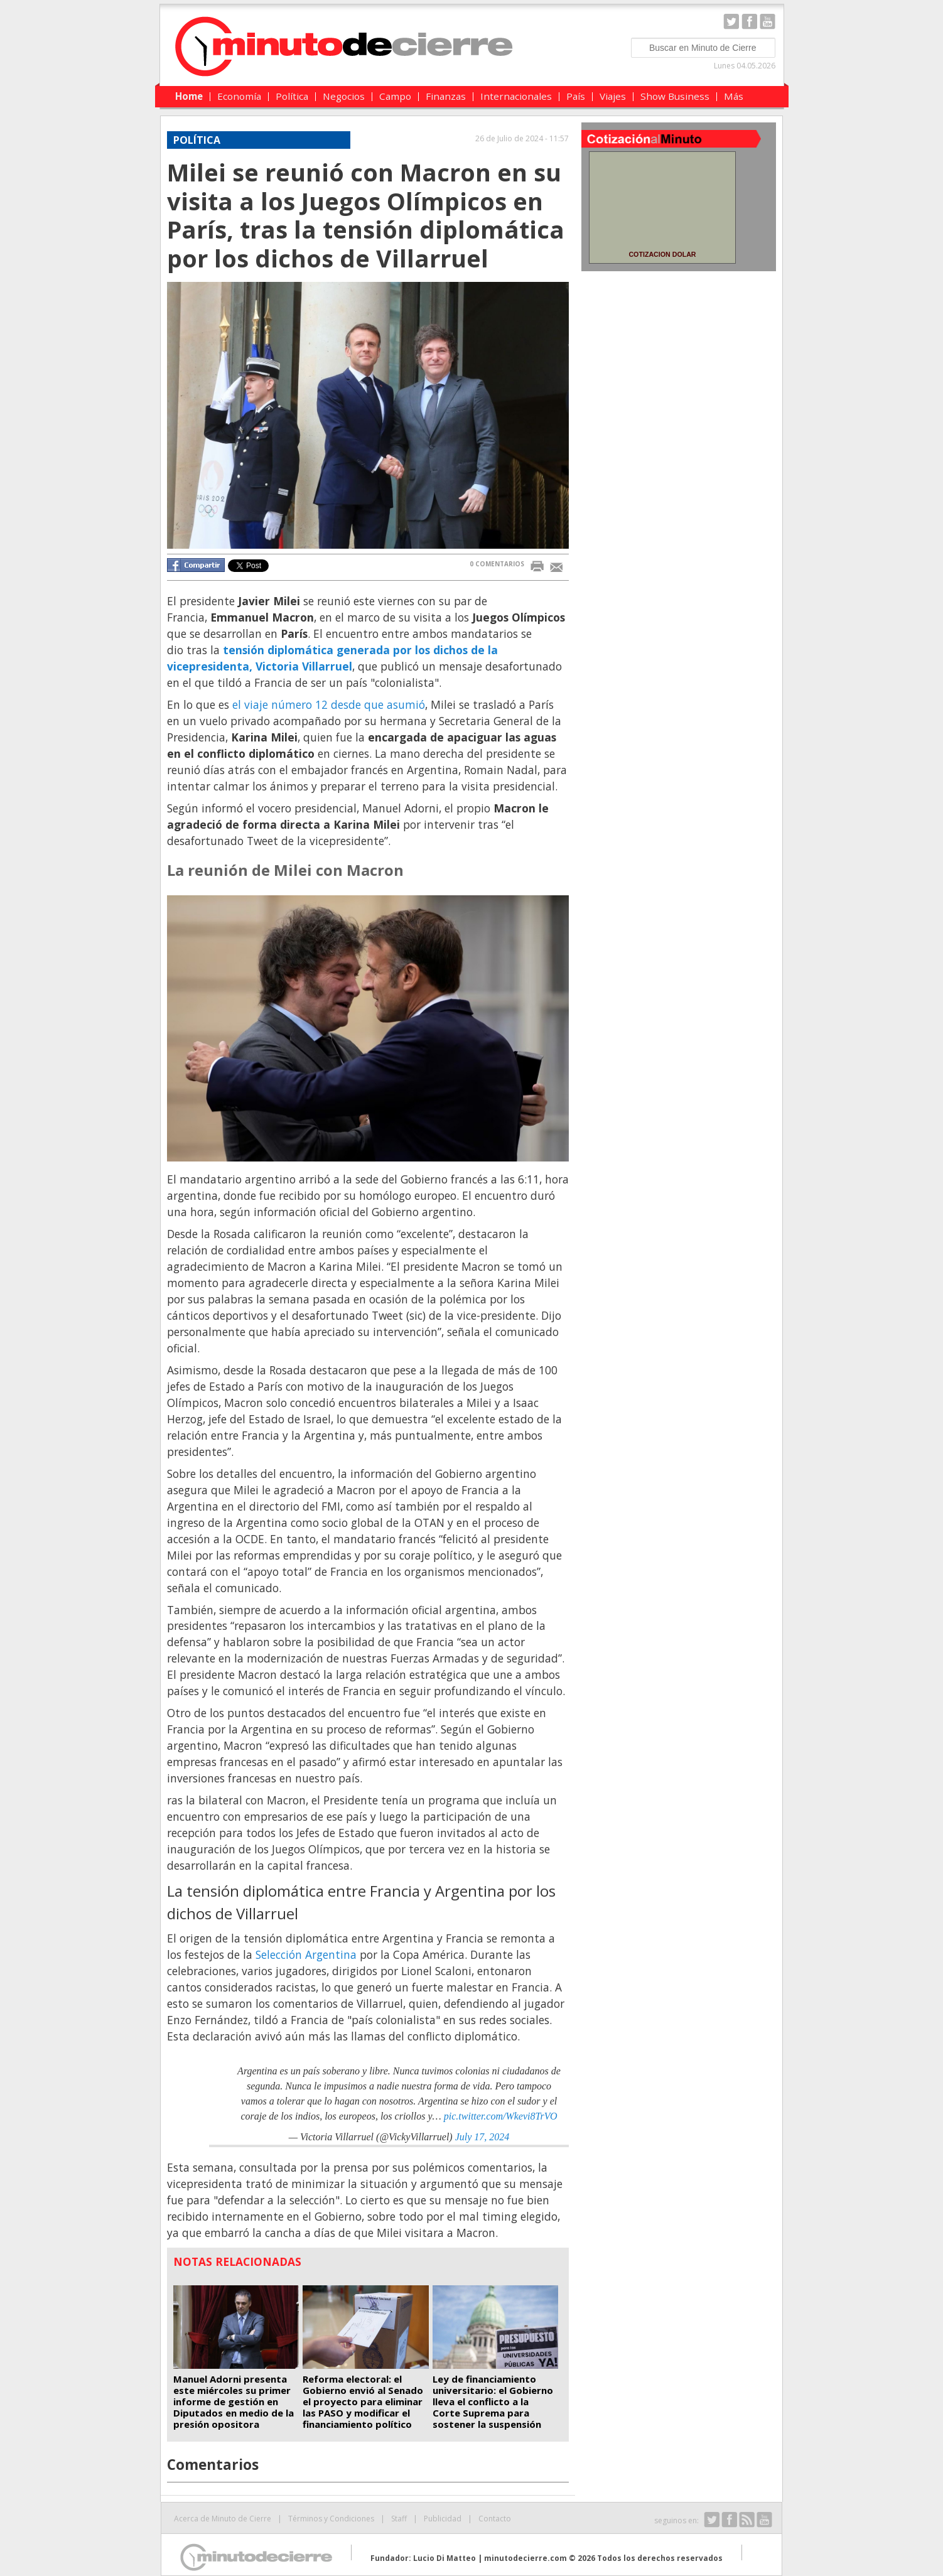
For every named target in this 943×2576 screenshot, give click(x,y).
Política (292, 96)
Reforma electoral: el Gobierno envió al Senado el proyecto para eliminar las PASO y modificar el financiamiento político (363, 2401)
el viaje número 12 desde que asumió (328, 704)
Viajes (613, 96)
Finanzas (446, 96)
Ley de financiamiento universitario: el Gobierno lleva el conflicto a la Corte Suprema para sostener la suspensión (493, 2401)
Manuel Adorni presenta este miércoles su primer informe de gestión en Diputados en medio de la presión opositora (233, 2401)
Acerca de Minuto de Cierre (222, 2518)
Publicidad (442, 2518)
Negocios (344, 96)
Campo (395, 96)
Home (189, 96)
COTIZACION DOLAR (662, 254)
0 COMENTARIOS (497, 563)
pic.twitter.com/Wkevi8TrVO (501, 2116)
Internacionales (516, 96)
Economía (239, 96)
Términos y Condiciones (331, 2518)
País (575, 96)
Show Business (674, 96)
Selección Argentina (306, 1954)
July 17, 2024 (482, 2136)
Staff (399, 2518)
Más (733, 96)
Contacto (494, 2518)
